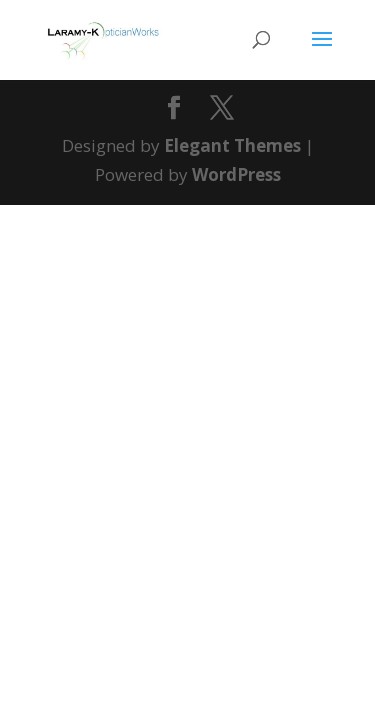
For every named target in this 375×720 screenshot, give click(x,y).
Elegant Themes (232, 145)
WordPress (236, 174)
